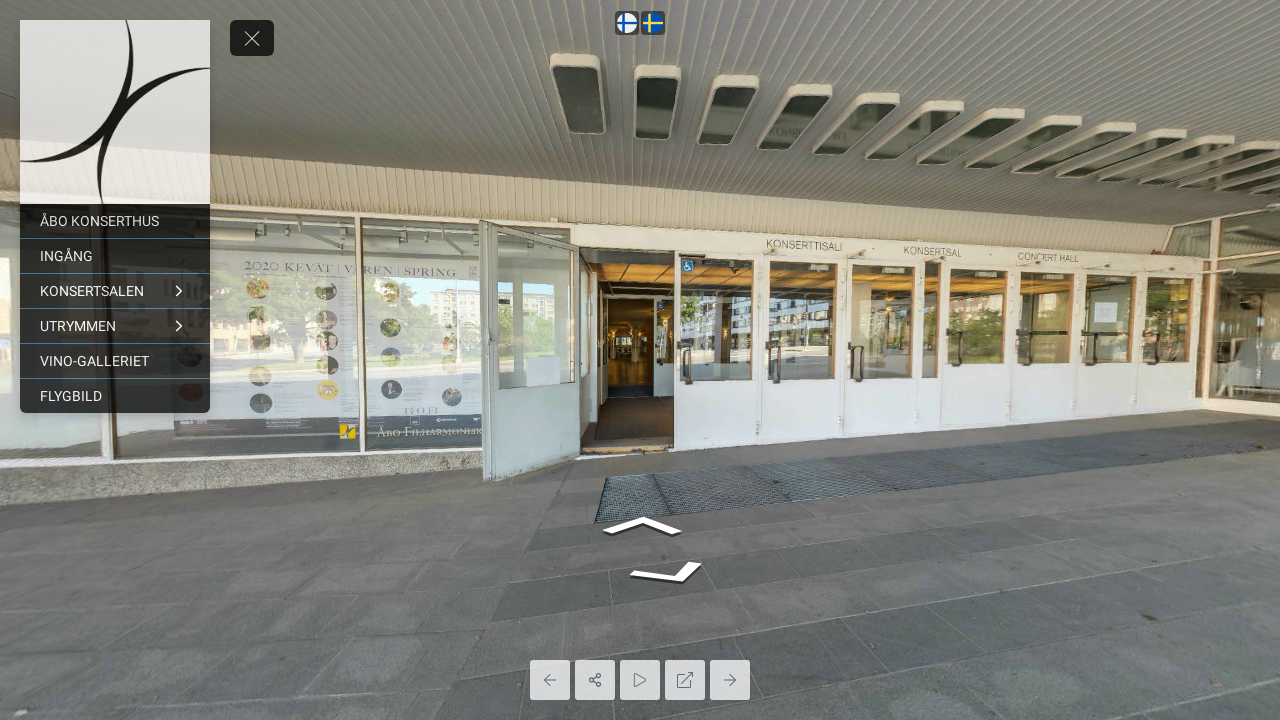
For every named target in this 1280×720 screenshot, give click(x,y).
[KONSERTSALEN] (115, 291)
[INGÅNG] (115, 256)
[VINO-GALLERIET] (115, 361)
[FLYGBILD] (115, 396)
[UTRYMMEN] (115, 326)
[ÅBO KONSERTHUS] (115, 221)
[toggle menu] (252, 38)
